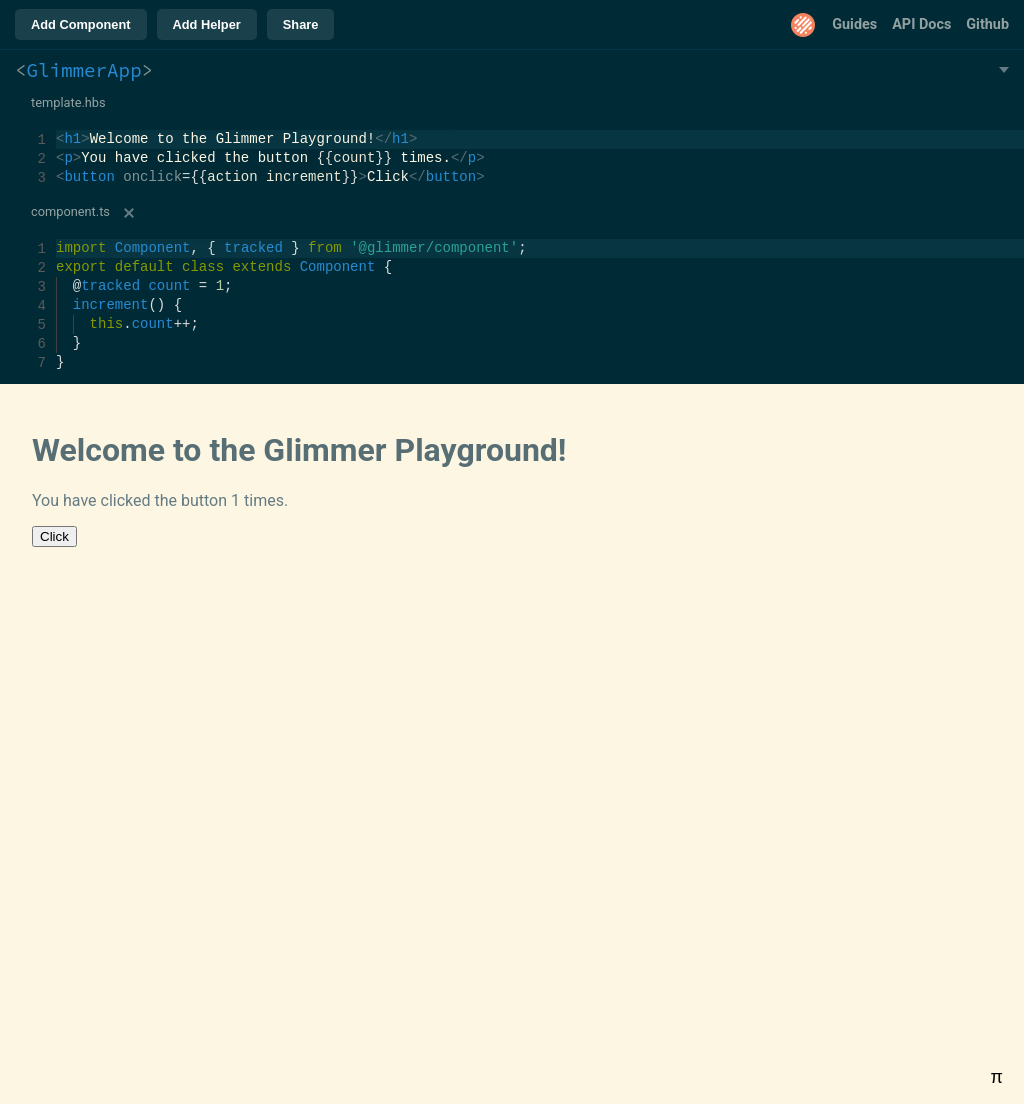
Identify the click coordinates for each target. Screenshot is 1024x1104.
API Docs (921, 24)
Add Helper (207, 24)
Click (54, 536)
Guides (854, 24)
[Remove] (129, 213)
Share (301, 24)
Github (987, 24)
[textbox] (56, 130)
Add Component (81, 24)
